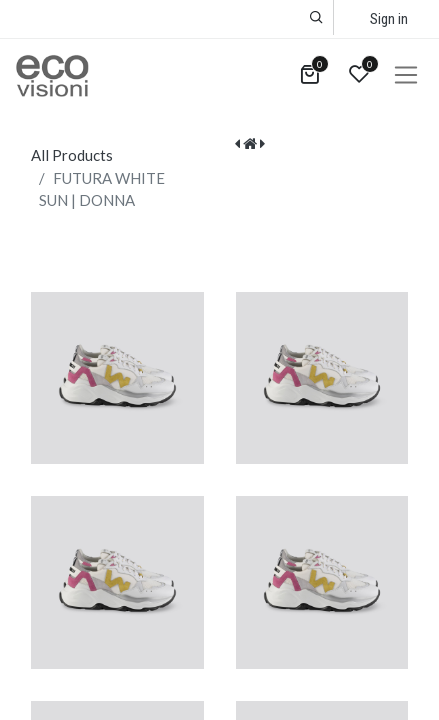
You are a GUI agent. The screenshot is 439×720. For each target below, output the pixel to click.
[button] (316, 17)
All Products (72, 155)
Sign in (389, 19)
